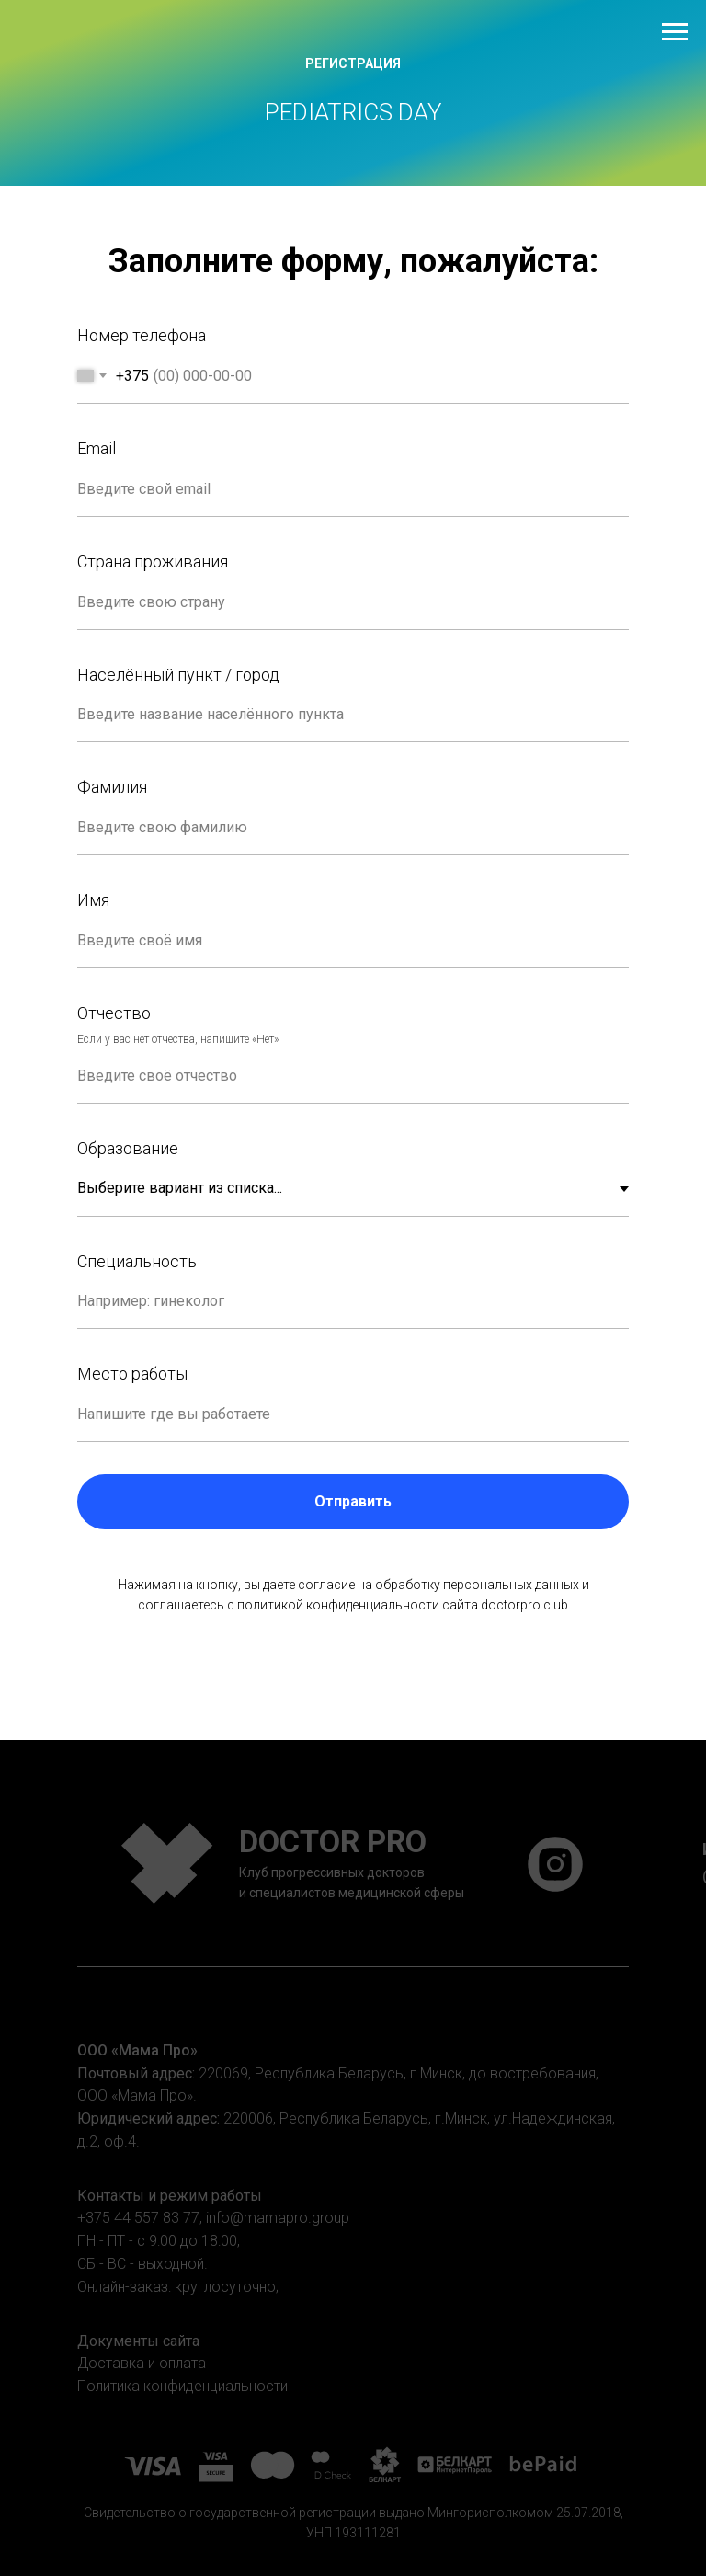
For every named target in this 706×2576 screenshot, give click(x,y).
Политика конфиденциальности (182, 2386)
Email (96, 448)
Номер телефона (141, 335)
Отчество (114, 1013)
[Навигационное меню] (675, 32)
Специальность (137, 1261)
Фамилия (112, 786)
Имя (93, 900)
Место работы (132, 1373)
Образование (127, 1148)
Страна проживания (152, 561)
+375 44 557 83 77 (138, 2218)
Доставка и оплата (141, 2363)
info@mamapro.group (277, 2218)
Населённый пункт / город (178, 674)
